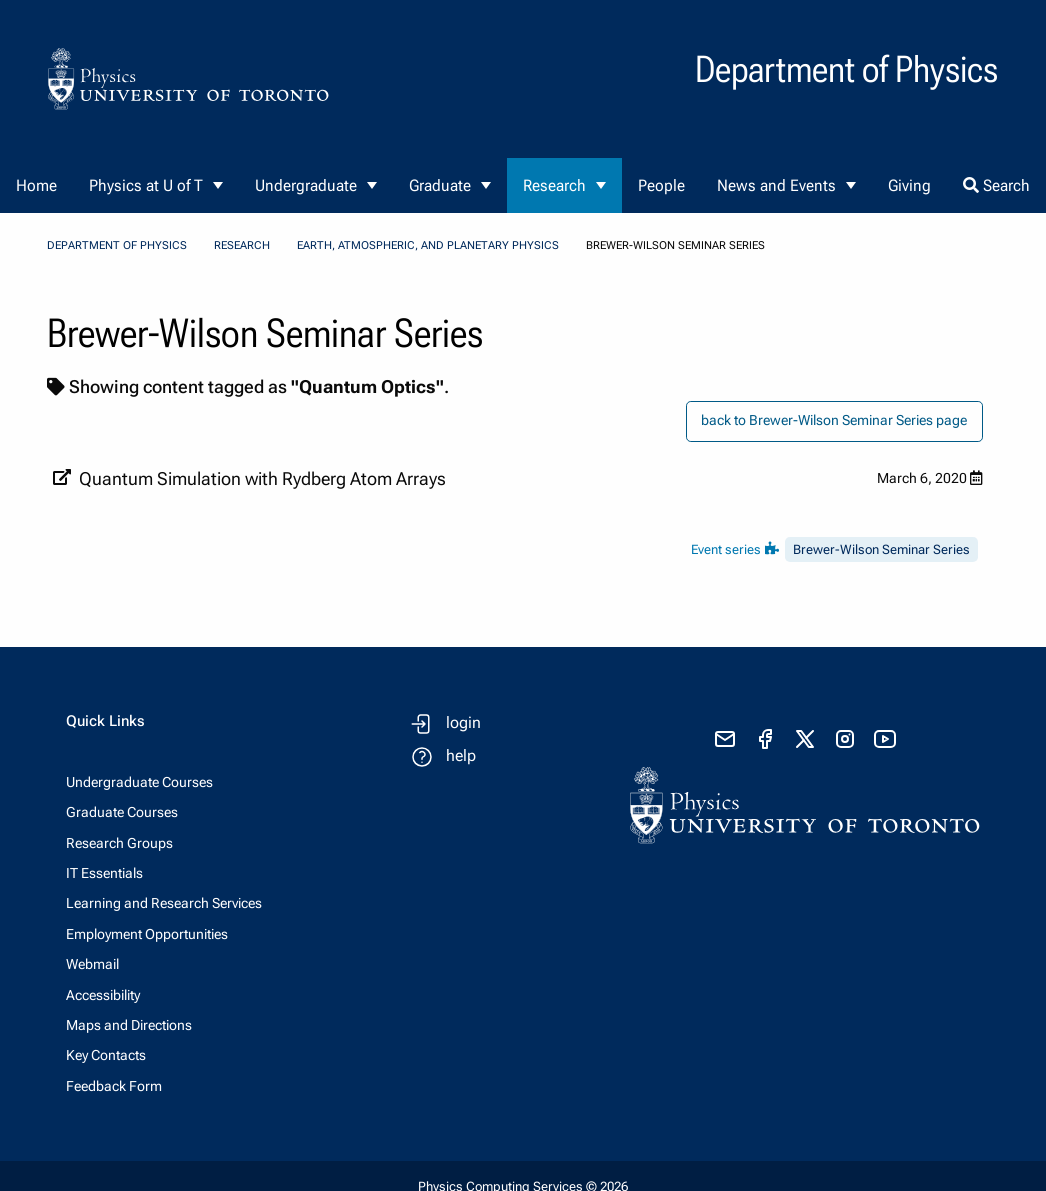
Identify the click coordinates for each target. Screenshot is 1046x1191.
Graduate (440, 185)
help (461, 755)
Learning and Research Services (164, 903)
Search (996, 185)
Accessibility (103, 995)
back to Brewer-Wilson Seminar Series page (834, 420)
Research (554, 185)
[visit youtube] (885, 739)
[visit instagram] (845, 739)
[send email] (725, 739)
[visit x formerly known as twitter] (805, 739)
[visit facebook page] (765, 739)
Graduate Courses (122, 812)
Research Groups (119, 843)
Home (36, 185)
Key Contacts (106, 1055)
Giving (909, 185)
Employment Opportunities (147, 934)
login (463, 722)
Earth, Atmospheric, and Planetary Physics (428, 245)
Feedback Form (114, 1086)
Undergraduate (306, 185)
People (661, 185)
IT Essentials (104, 873)
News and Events (776, 185)
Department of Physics (117, 245)
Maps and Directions (129, 1025)
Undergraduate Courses (139, 782)
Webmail (92, 964)
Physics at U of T (146, 185)
